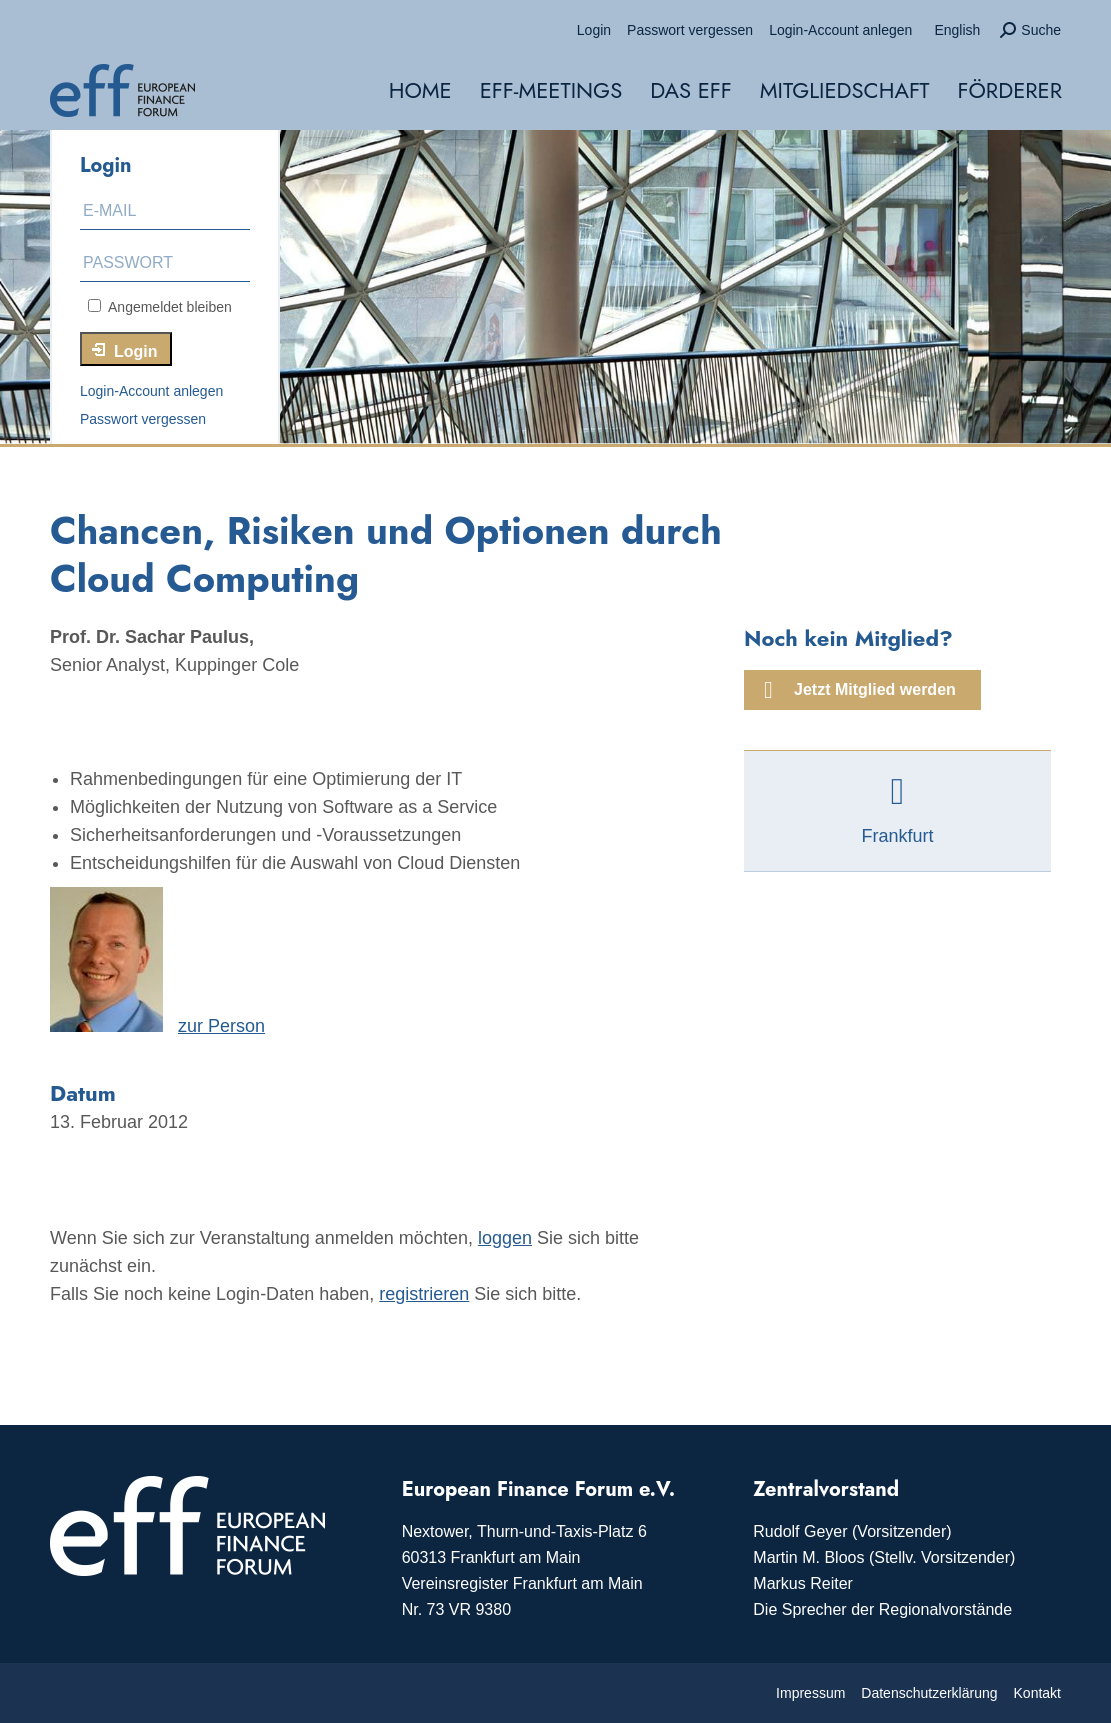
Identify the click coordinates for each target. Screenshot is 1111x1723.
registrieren (424, 1294)
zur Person (221, 1026)
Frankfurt (897, 836)
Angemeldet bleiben (160, 307)
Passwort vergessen (143, 419)
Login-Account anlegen (151, 391)
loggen (505, 1238)
